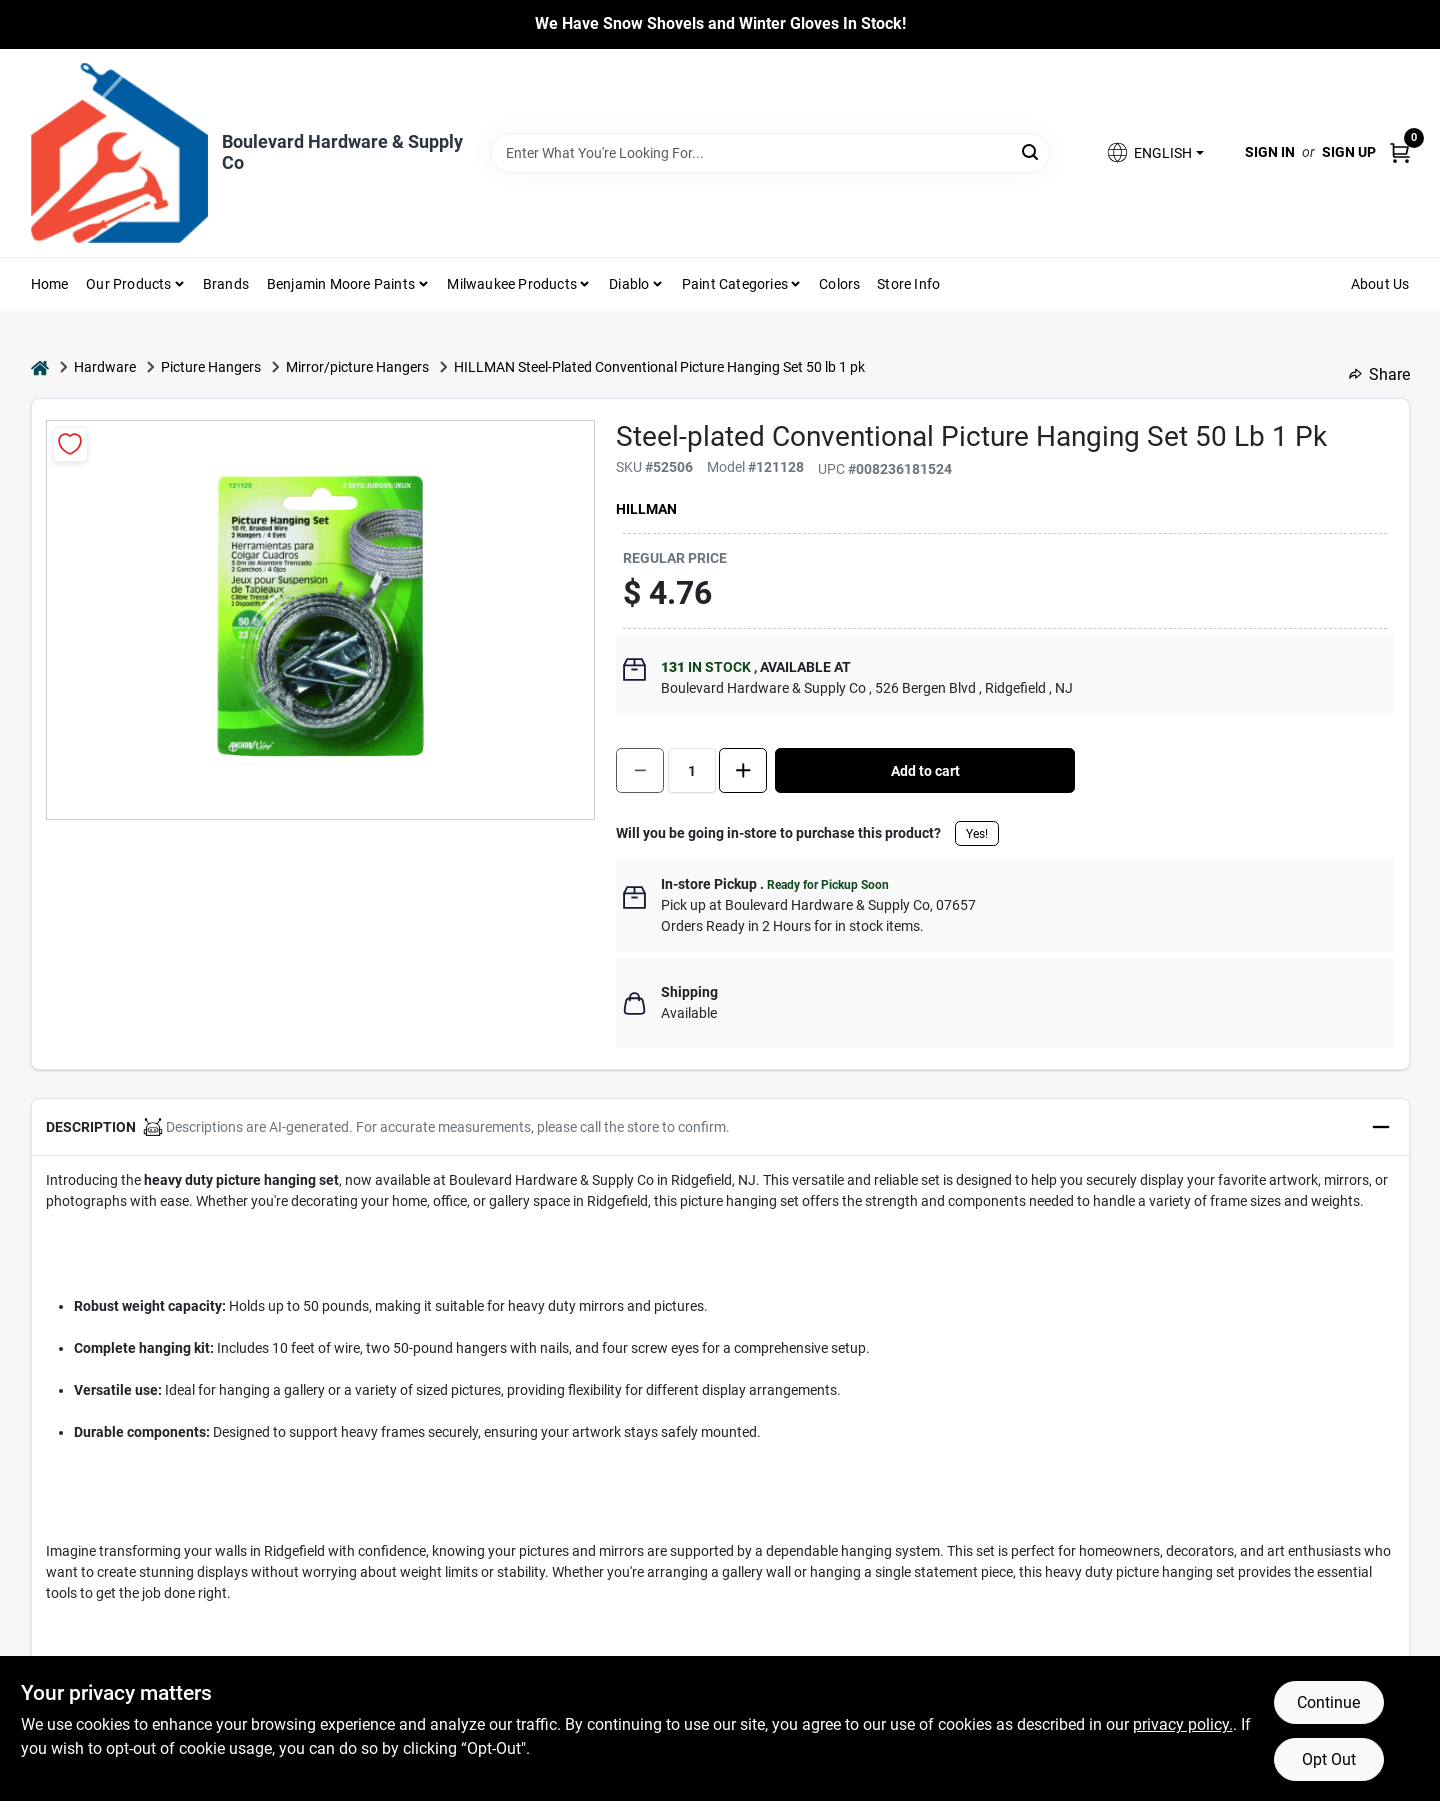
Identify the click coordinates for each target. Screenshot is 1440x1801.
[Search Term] (770, 153)
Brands (226, 284)
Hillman (646, 509)
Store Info (908, 284)
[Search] (1031, 151)
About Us (1380, 284)
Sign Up (1349, 152)
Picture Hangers (211, 367)
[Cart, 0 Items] (1400, 152)
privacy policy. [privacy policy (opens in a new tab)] (1183, 1724)
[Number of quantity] (692, 770)
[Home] (40, 367)
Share (1379, 374)
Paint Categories (735, 284)
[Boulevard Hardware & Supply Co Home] (119, 153)
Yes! (977, 834)
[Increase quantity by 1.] (743, 770)
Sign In (1270, 152)
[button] (1154, 152)
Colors (839, 284)
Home (50, 284)
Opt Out (1329, 1759)
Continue (1328, 1702)
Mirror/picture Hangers (357, 367)
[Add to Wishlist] (70, 444)
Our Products (128, 284)
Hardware (105, 367)
